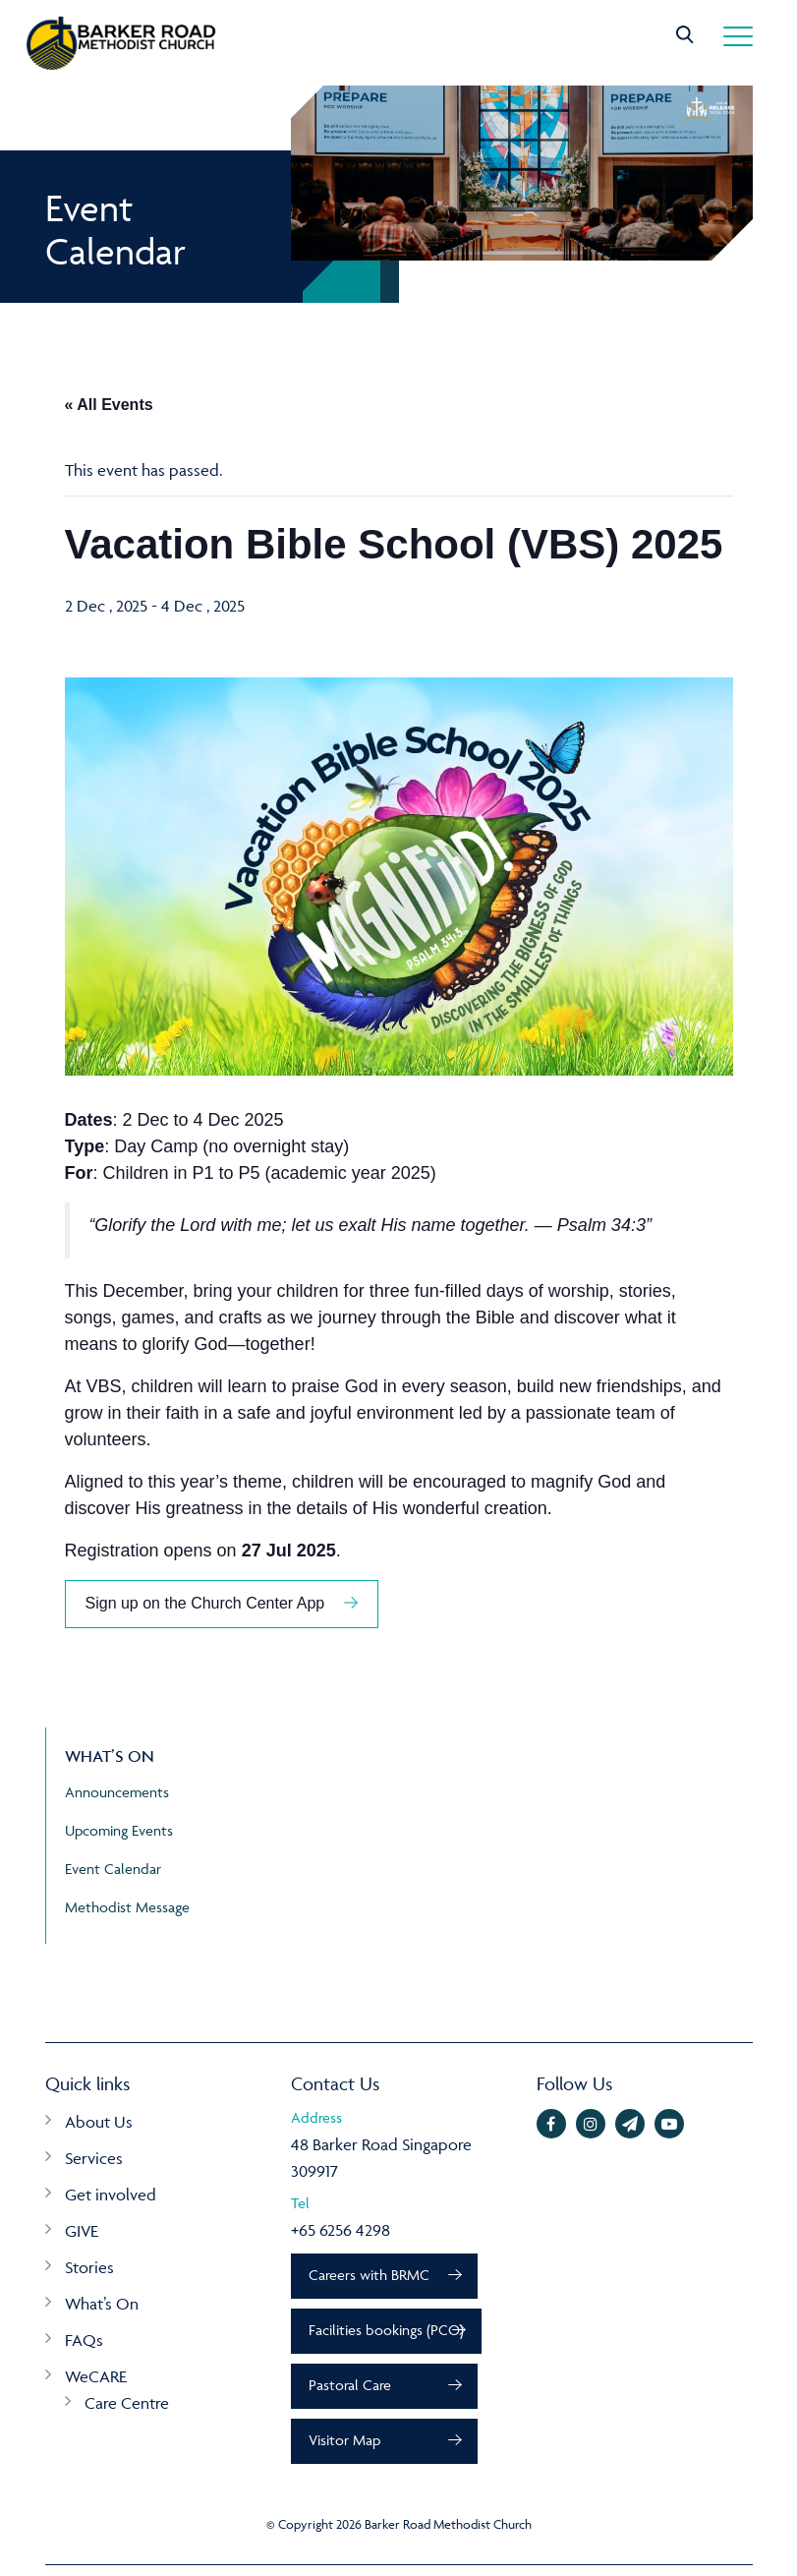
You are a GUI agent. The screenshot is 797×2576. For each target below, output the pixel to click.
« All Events (109, 404)
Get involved (110, 2194)
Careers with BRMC (372, 2276)
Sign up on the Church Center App (205, 1603)
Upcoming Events (119, 1830)
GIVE (81, 2231)
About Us (99, 2122)
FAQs (84, 2340)
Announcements (117, 1792)
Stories (89, 2267)
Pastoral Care (353, 2391)
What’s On (102, 2303)
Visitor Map (347, 2449)
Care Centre (127, 2403)
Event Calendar (113, 1868)
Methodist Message (127, 1907)
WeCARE (96, 2376)
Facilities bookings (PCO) (389, 2333)
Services (94, 2158)
